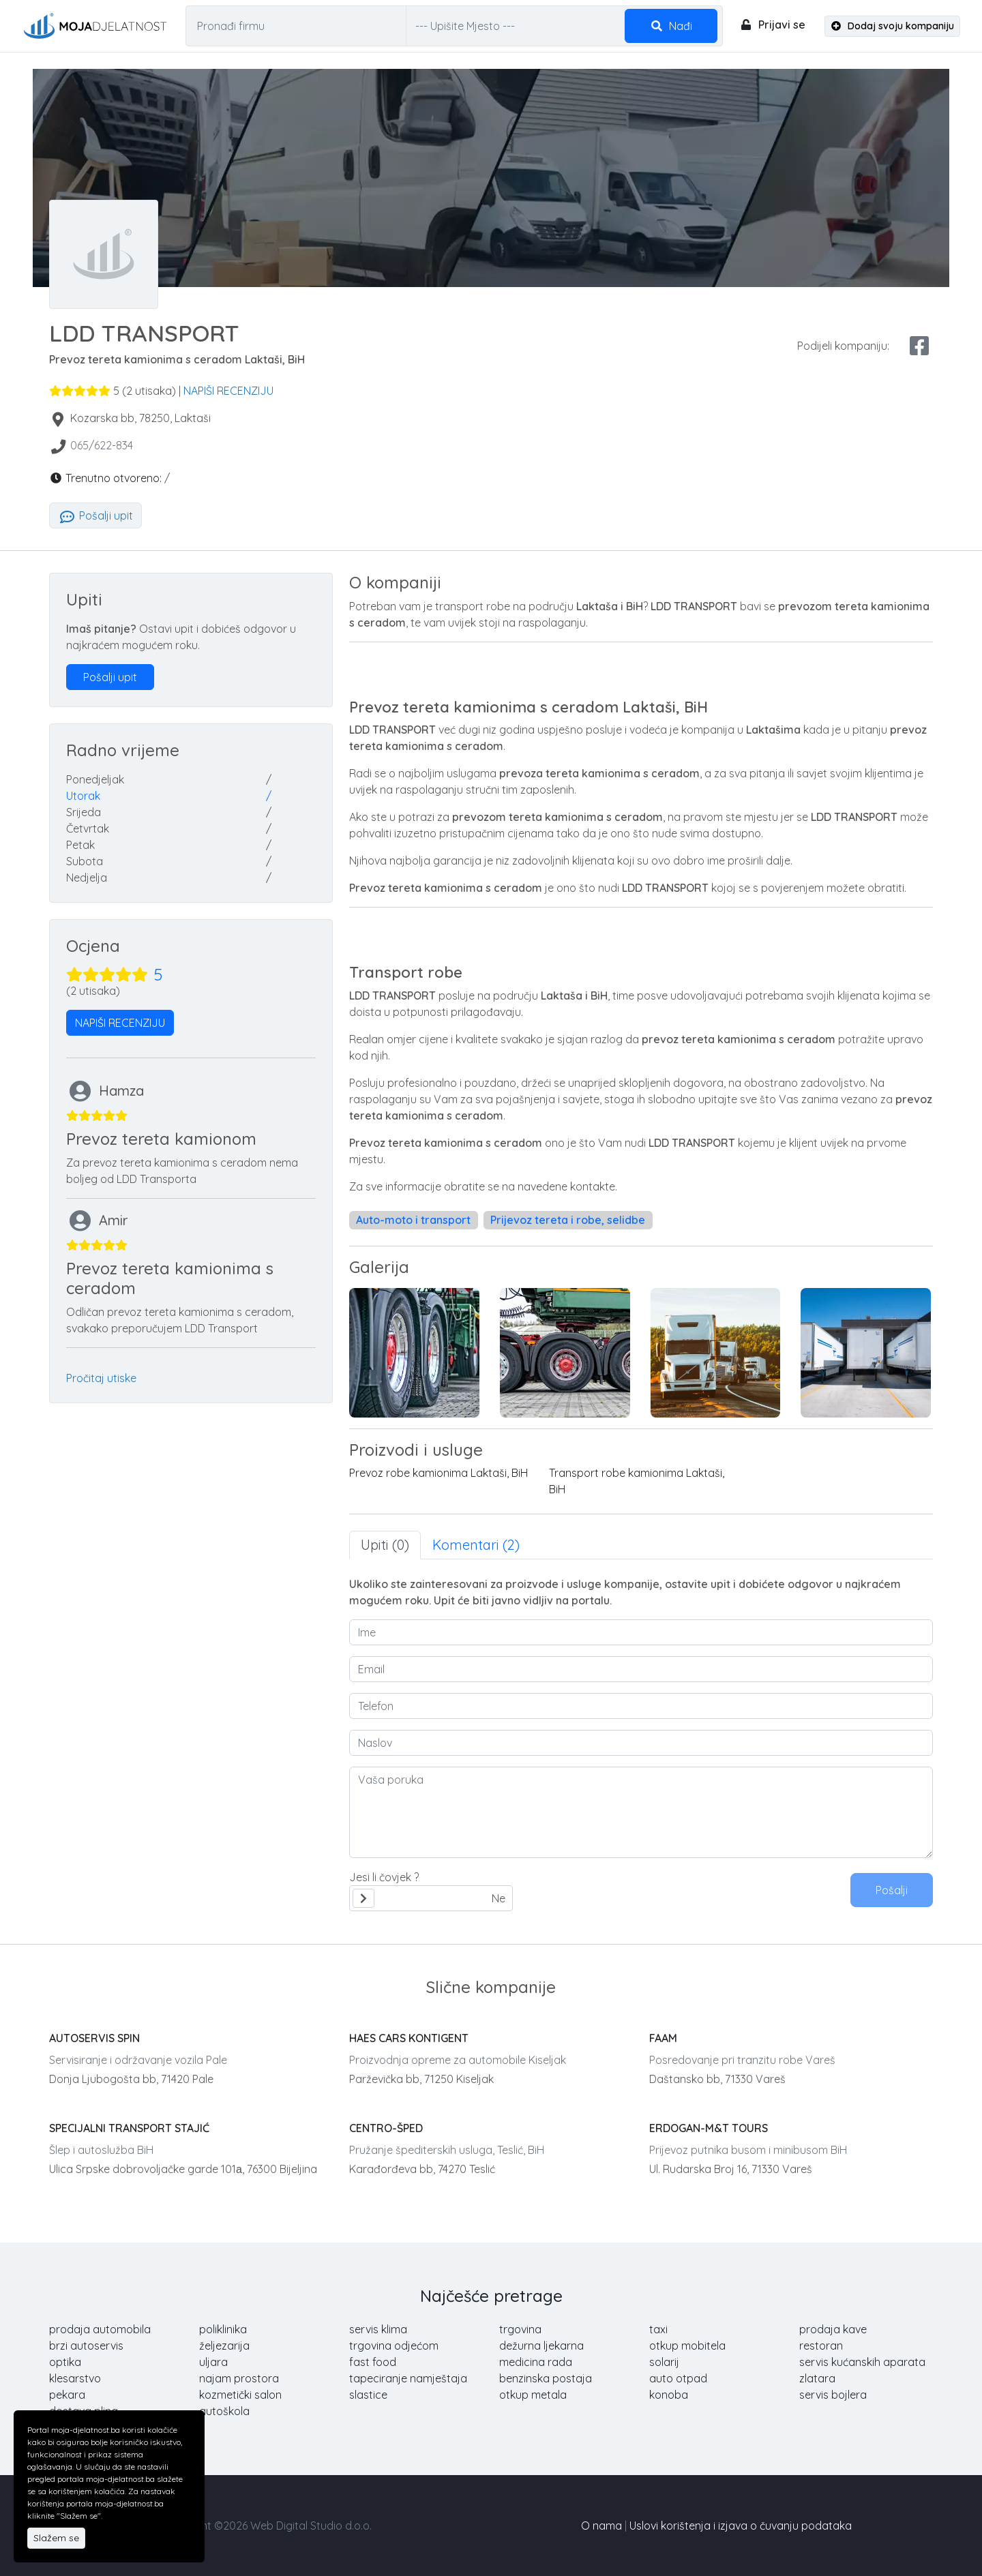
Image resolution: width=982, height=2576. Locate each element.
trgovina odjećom (393, 2345)
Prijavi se (772, 24)
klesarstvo (75, 2378)
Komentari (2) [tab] (476, 1544)
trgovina (520, 2329)
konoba (668, 2394)
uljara (213, 2362)
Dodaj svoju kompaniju (893, 26)
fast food (372, 2362)
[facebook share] (919, 346)
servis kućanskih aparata (862, 2362)
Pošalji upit (95, 515)
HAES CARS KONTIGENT (408, 2038)
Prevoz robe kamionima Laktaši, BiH (438, 1473)
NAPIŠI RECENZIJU (228, 391)
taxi (658, 2329)
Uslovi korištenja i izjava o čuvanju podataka (740, 2525)
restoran (821, 2345)
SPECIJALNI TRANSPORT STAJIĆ (129, 2128)
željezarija (224, 2345)
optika (65, 2362)
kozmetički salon (240, 2394)
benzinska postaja (545, 2378)
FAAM (663, 2038)
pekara (67, 2394)
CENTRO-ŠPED (386, 2128)
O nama (601, 2525)
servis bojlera (833, 2394)
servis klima (378, 2329)
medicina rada (535, 2362)
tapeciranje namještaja (408, 2378)
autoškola (224, 2411)
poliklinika (223, 2329)
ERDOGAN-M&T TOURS (708, 2128)
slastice (368, 2394)
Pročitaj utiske (101, 1378)
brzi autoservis (86, 2345)
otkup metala (533, 2394)
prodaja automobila (100, 2329)
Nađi (671, 26)
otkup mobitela (687, 2345)
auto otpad (678, 2378)
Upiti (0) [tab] (385, 1544)
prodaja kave (833, 2329)
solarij (664, 2362)
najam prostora (239, 2378)
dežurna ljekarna (541, 2345)
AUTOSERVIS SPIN (94, 2038)
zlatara (817, 2378)
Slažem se (56, 2538)
